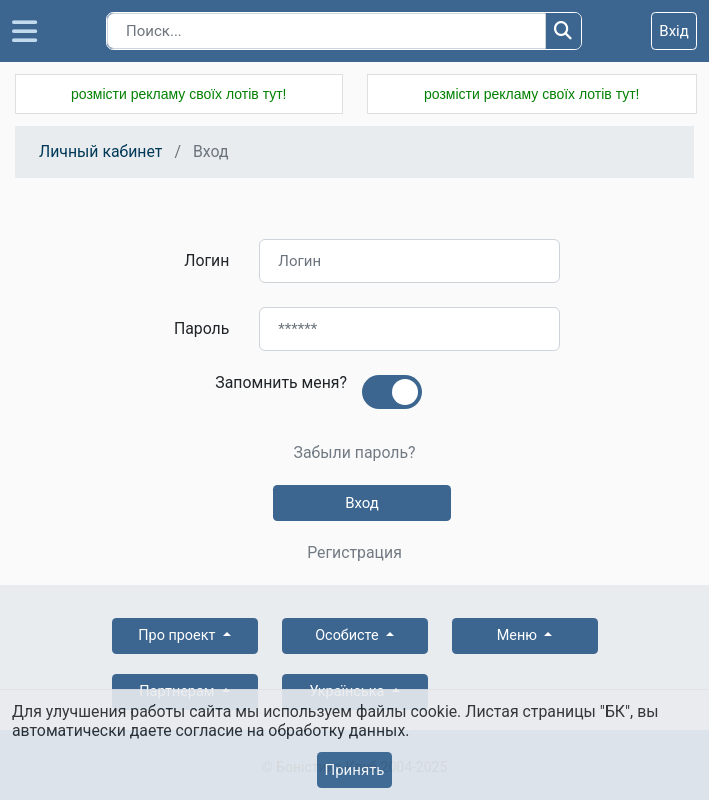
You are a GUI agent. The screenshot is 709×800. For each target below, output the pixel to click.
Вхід (674, 31)
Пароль (201, 328)
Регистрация (354, 553)
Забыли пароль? (354, 453)
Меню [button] (519, 635)
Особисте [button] (348, 635)
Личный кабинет (100, 151)
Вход (362, 503)
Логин (206, 260)
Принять (354, 770)
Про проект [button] (178, 635)
